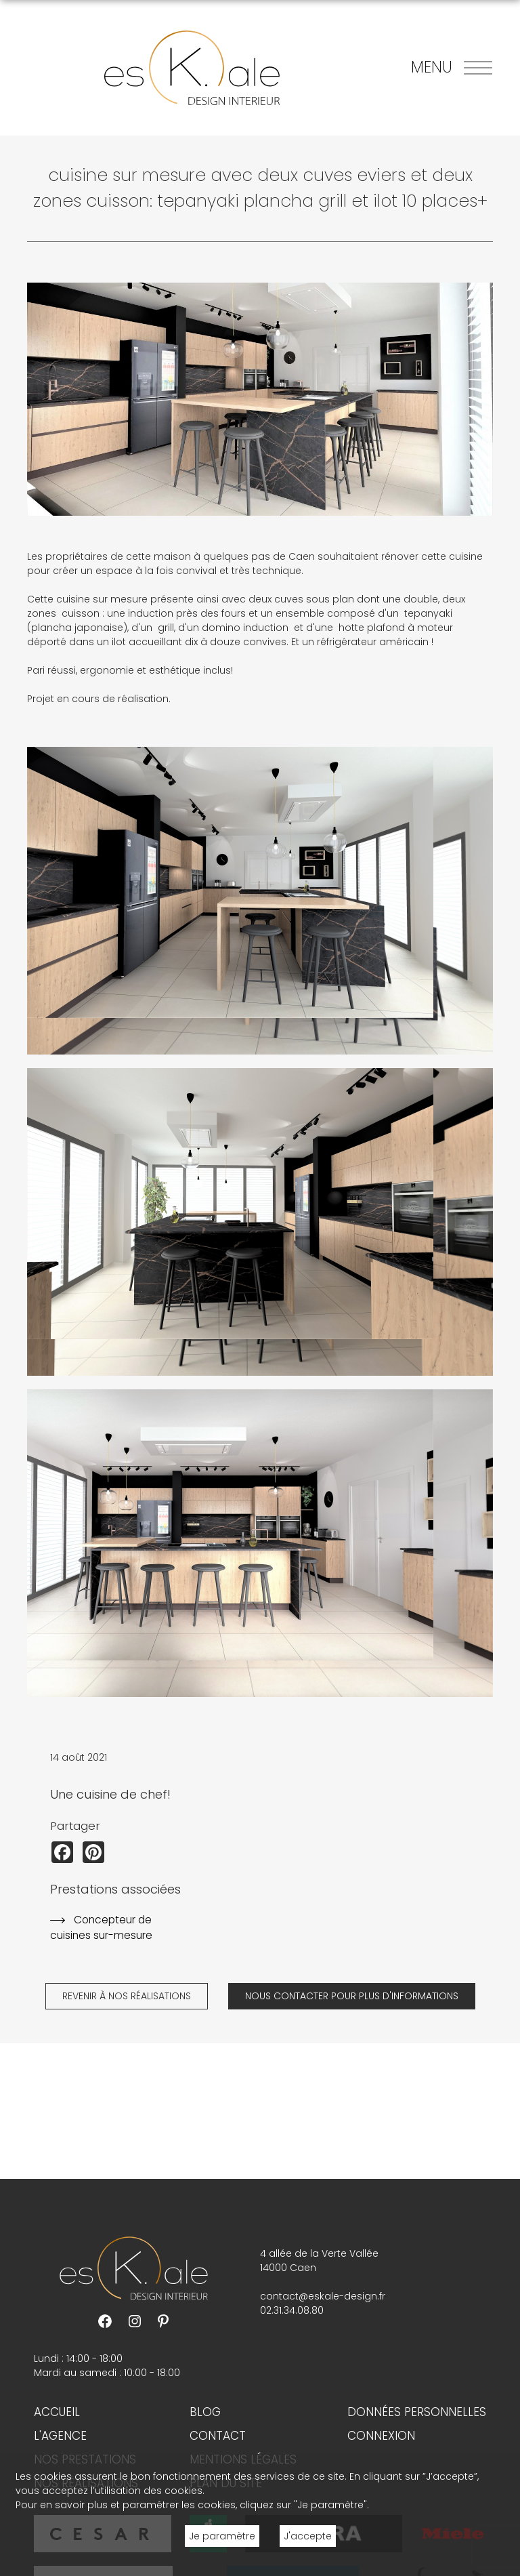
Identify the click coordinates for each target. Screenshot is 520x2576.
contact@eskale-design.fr (322, 2296)
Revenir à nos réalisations (126, 1996)
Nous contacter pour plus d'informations (351, 1996)
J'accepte (308, 2536)
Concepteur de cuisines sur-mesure (101, 1927)
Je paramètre (222, 2536)
